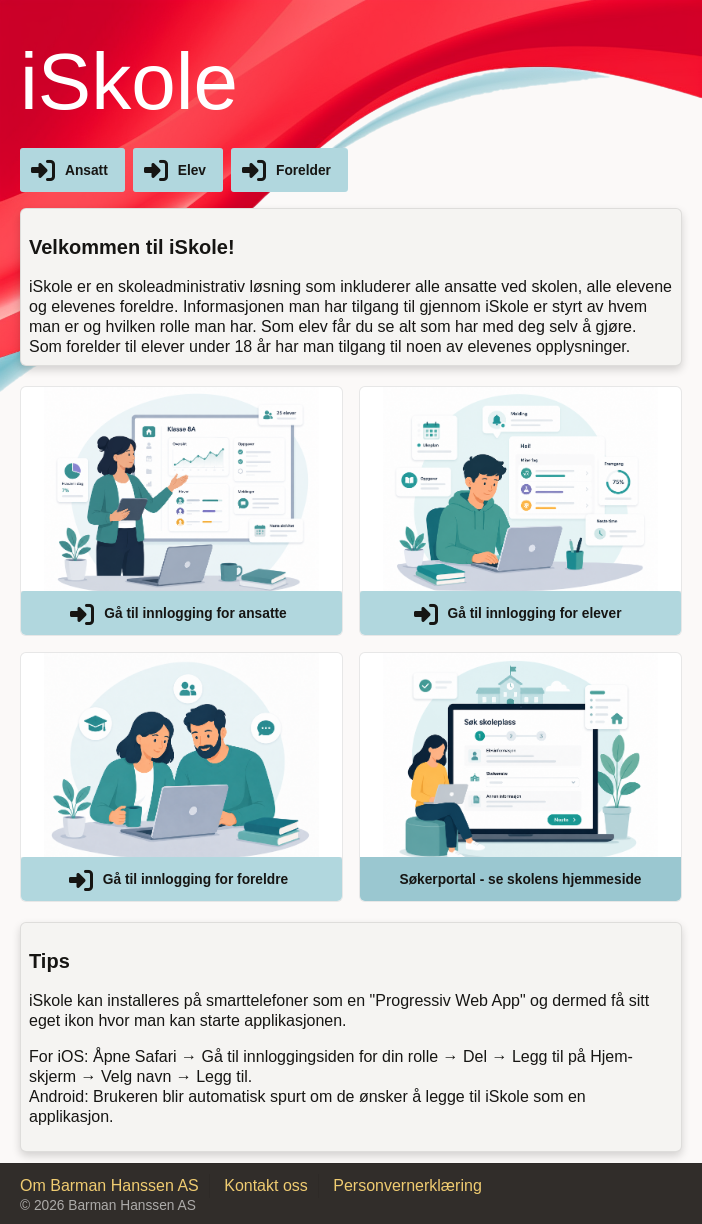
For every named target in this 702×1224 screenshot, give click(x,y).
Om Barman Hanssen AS (109, 1185)
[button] (181, 511)
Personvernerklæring (407, 1185)
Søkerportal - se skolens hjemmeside (521, 879)
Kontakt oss (266, 1185)
